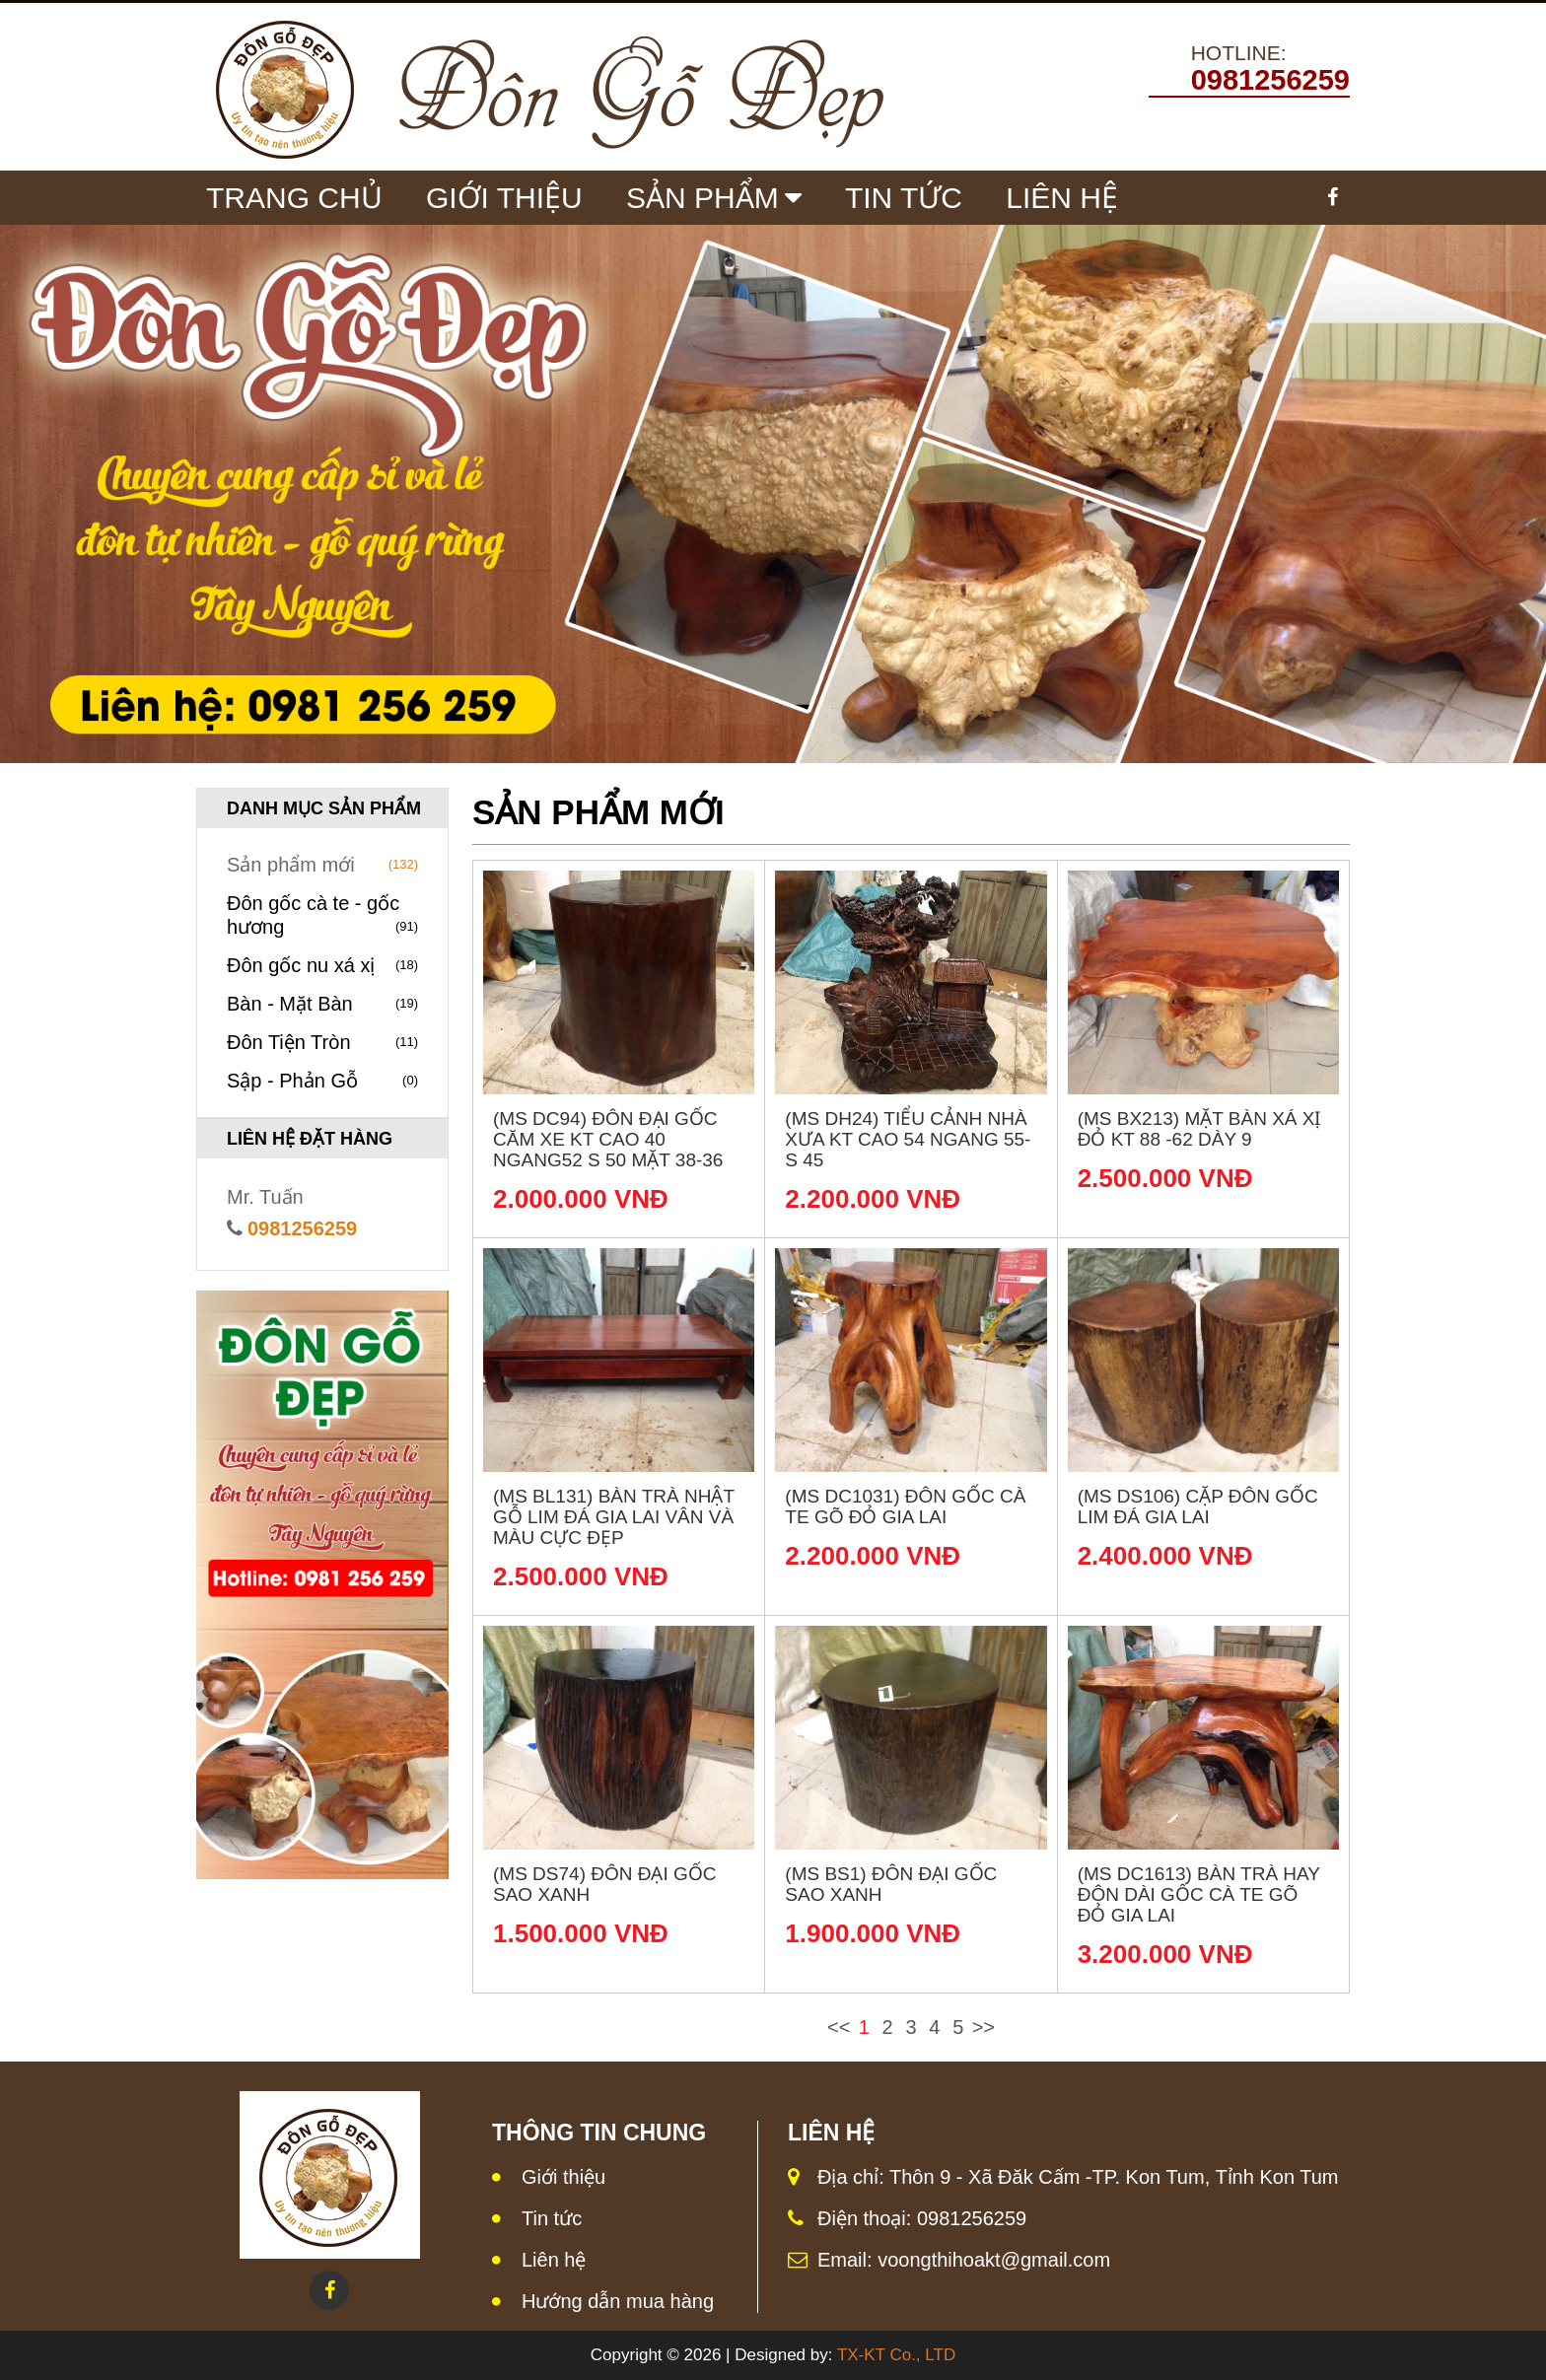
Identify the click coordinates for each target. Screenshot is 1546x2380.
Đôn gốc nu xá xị (322, 965)
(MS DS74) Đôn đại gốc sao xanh (605, 1884)
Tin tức (903, 197)
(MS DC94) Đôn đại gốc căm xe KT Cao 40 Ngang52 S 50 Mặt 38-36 (608, 1139)
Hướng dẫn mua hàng (618, 2301)
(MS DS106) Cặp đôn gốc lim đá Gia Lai (1198, 1506)
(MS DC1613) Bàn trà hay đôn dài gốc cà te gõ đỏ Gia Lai (1199, 1894)
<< (838, 2027)
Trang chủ (294, 197)
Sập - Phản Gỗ (322, 1080)
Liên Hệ (1062, 197)
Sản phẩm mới (322, 864)
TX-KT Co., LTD (896, 2354)
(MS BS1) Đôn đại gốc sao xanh (891, 1884)
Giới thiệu (563, 2177)
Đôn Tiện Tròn (322, 1042)
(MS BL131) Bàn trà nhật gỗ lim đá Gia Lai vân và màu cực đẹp (614, 1517)
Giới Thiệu (504, 197)
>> (983, 2027)
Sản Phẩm (702, 197)
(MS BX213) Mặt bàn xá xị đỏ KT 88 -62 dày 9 (1199, 1129)
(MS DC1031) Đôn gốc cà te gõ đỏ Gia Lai (905, 1506)
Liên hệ (554, 2260)
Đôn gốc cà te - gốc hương (322, 915)
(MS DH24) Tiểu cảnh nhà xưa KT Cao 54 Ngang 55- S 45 (907, 1139)
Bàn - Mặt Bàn (322, 1003)
